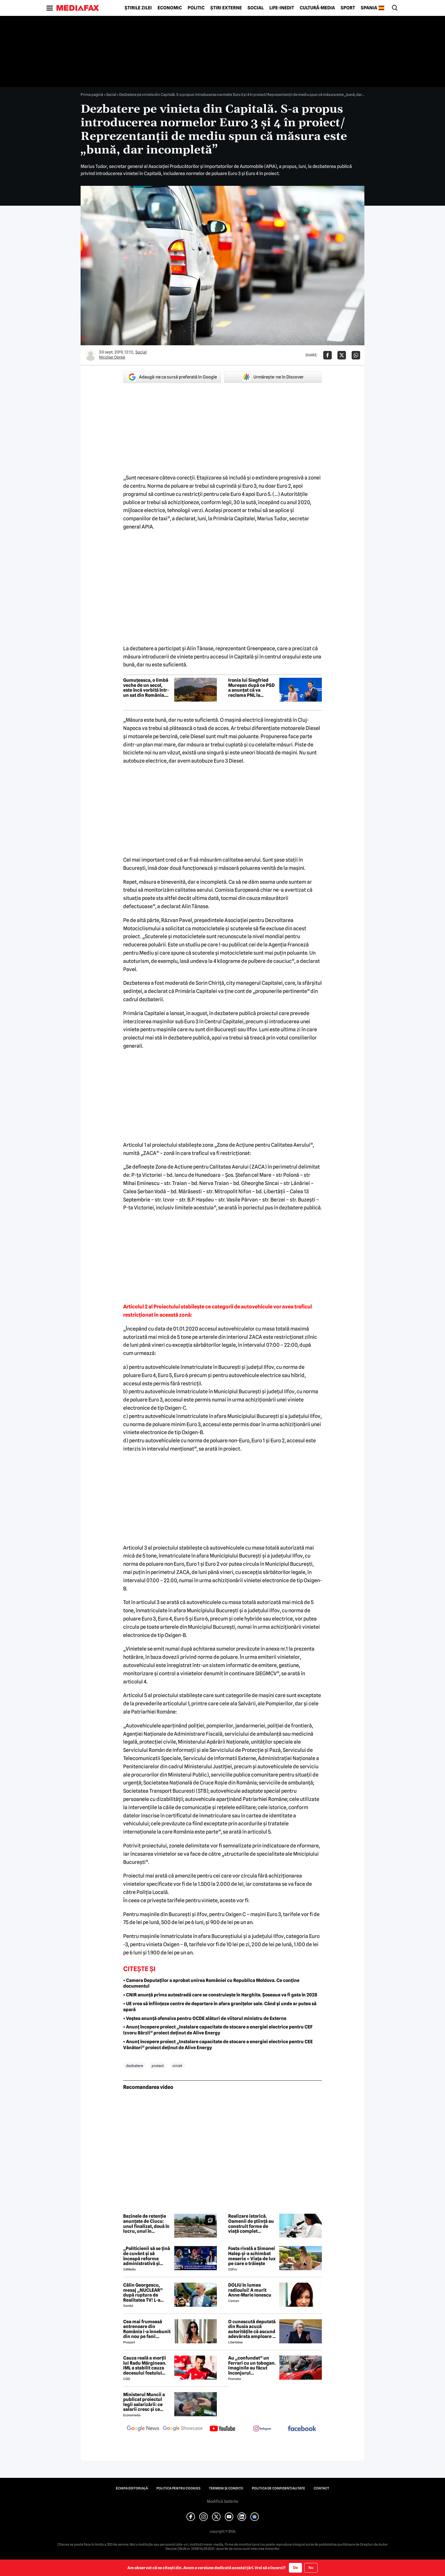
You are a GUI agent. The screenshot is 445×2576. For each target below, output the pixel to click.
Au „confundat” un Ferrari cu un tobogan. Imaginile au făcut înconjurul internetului (252, 2365)
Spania (369, 8)
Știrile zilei (138, 8)
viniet (177, 2065)
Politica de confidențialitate (278, 2488)
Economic (170, 8)
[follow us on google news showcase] (183, 2429)
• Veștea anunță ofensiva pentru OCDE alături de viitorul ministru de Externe (204, 2018)
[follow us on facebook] (302, 2429)
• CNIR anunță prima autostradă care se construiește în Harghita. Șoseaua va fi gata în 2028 (220, 1995)
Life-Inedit (281, 8)
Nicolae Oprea (112, 357)
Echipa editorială (132, 2488)
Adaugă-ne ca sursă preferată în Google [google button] (172, 377)
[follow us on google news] (143, 2429)
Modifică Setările (222, 2501)
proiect (158, 2065)
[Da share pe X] (341, 355)
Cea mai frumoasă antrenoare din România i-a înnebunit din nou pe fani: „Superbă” (147, 2329)
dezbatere (134, 2065)
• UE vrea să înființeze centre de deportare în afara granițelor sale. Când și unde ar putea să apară (219, 2006)
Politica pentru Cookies (178, 2488)
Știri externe (226, 8)
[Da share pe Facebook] (327, 355)
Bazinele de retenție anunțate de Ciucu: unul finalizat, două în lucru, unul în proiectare (146, 2224)
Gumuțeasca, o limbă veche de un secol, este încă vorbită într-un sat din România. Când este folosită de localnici (146, 688)
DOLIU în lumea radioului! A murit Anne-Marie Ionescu (249, 2290)
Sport (348, 8)
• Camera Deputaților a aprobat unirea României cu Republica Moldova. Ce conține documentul (211, 1983)
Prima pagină (92, 94)
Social (255, 8)
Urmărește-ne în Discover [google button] (273, 377)
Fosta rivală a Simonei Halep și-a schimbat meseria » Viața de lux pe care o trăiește (252, 2256)
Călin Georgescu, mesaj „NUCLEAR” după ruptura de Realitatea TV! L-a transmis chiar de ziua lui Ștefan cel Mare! (147, 2293)
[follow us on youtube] (222, 2429)
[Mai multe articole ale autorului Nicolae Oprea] (90, 355)
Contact (321, 2488)
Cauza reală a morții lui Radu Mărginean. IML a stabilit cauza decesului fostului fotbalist (144, 2365)
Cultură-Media (317, 8)
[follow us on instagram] (262, 2429)
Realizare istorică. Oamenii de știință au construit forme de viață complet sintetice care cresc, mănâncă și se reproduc (251, 2224)
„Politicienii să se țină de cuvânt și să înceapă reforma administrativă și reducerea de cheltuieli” (146, 2256)
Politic (196, 8)
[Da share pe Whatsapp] (356, 355)
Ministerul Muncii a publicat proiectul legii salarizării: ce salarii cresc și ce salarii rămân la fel (144, 2402)
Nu (310, 2568)
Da (295, 2567)
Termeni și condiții (226, 2488)
